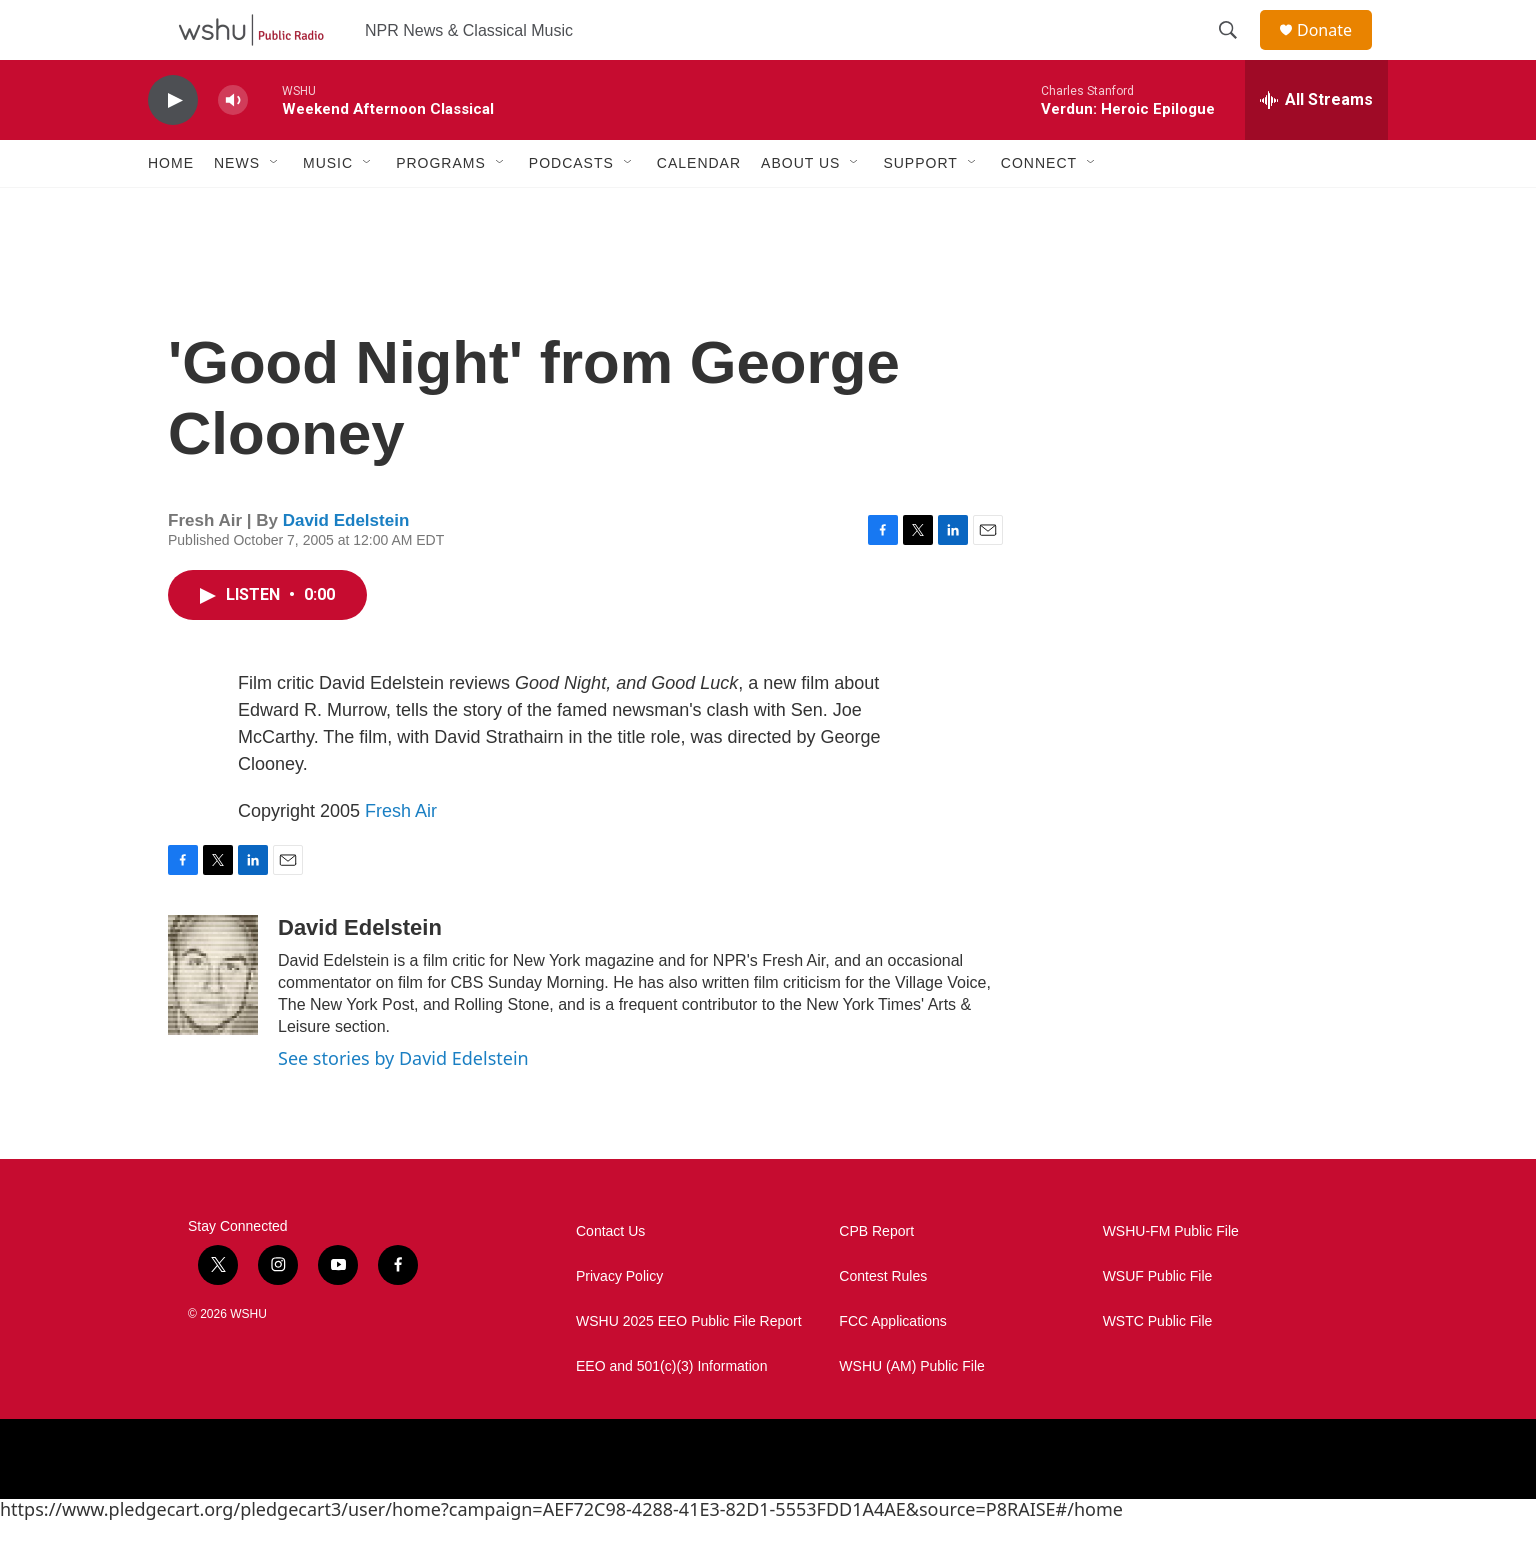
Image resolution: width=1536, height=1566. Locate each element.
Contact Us (610, 1276)
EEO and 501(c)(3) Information (671, 1411)
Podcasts (571, 208)
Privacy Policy (619, 1321)
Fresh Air (401, 856)
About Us (800, 208)
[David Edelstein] (213, 1020)
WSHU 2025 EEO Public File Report (689, 1366)
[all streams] (1316, 145)
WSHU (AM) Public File (911, 1411)
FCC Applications (892, 1366)
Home (171, 208)
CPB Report (876, 1276)
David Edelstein (346, 565)
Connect (1039, 208)
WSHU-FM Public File (1171, 1276)
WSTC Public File (1158, 1366)
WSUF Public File (1158, 1321)
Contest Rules (883, 1321)
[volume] (233, 145)
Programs (441, 208)
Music (328, 208)
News (237, 208)
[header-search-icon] (1237, 53)
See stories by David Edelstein (403, 1103)
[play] (173, 145)
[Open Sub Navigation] (275, 208)
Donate (1337, 52)
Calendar (699, 208)
